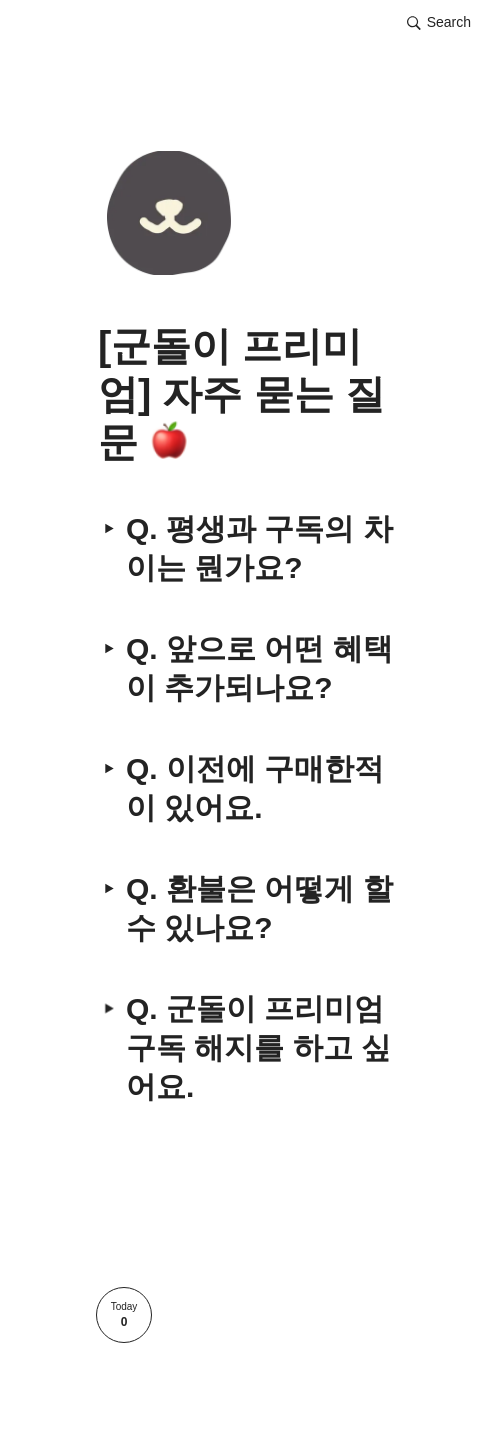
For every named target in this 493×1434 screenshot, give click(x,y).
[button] (439, 23)
